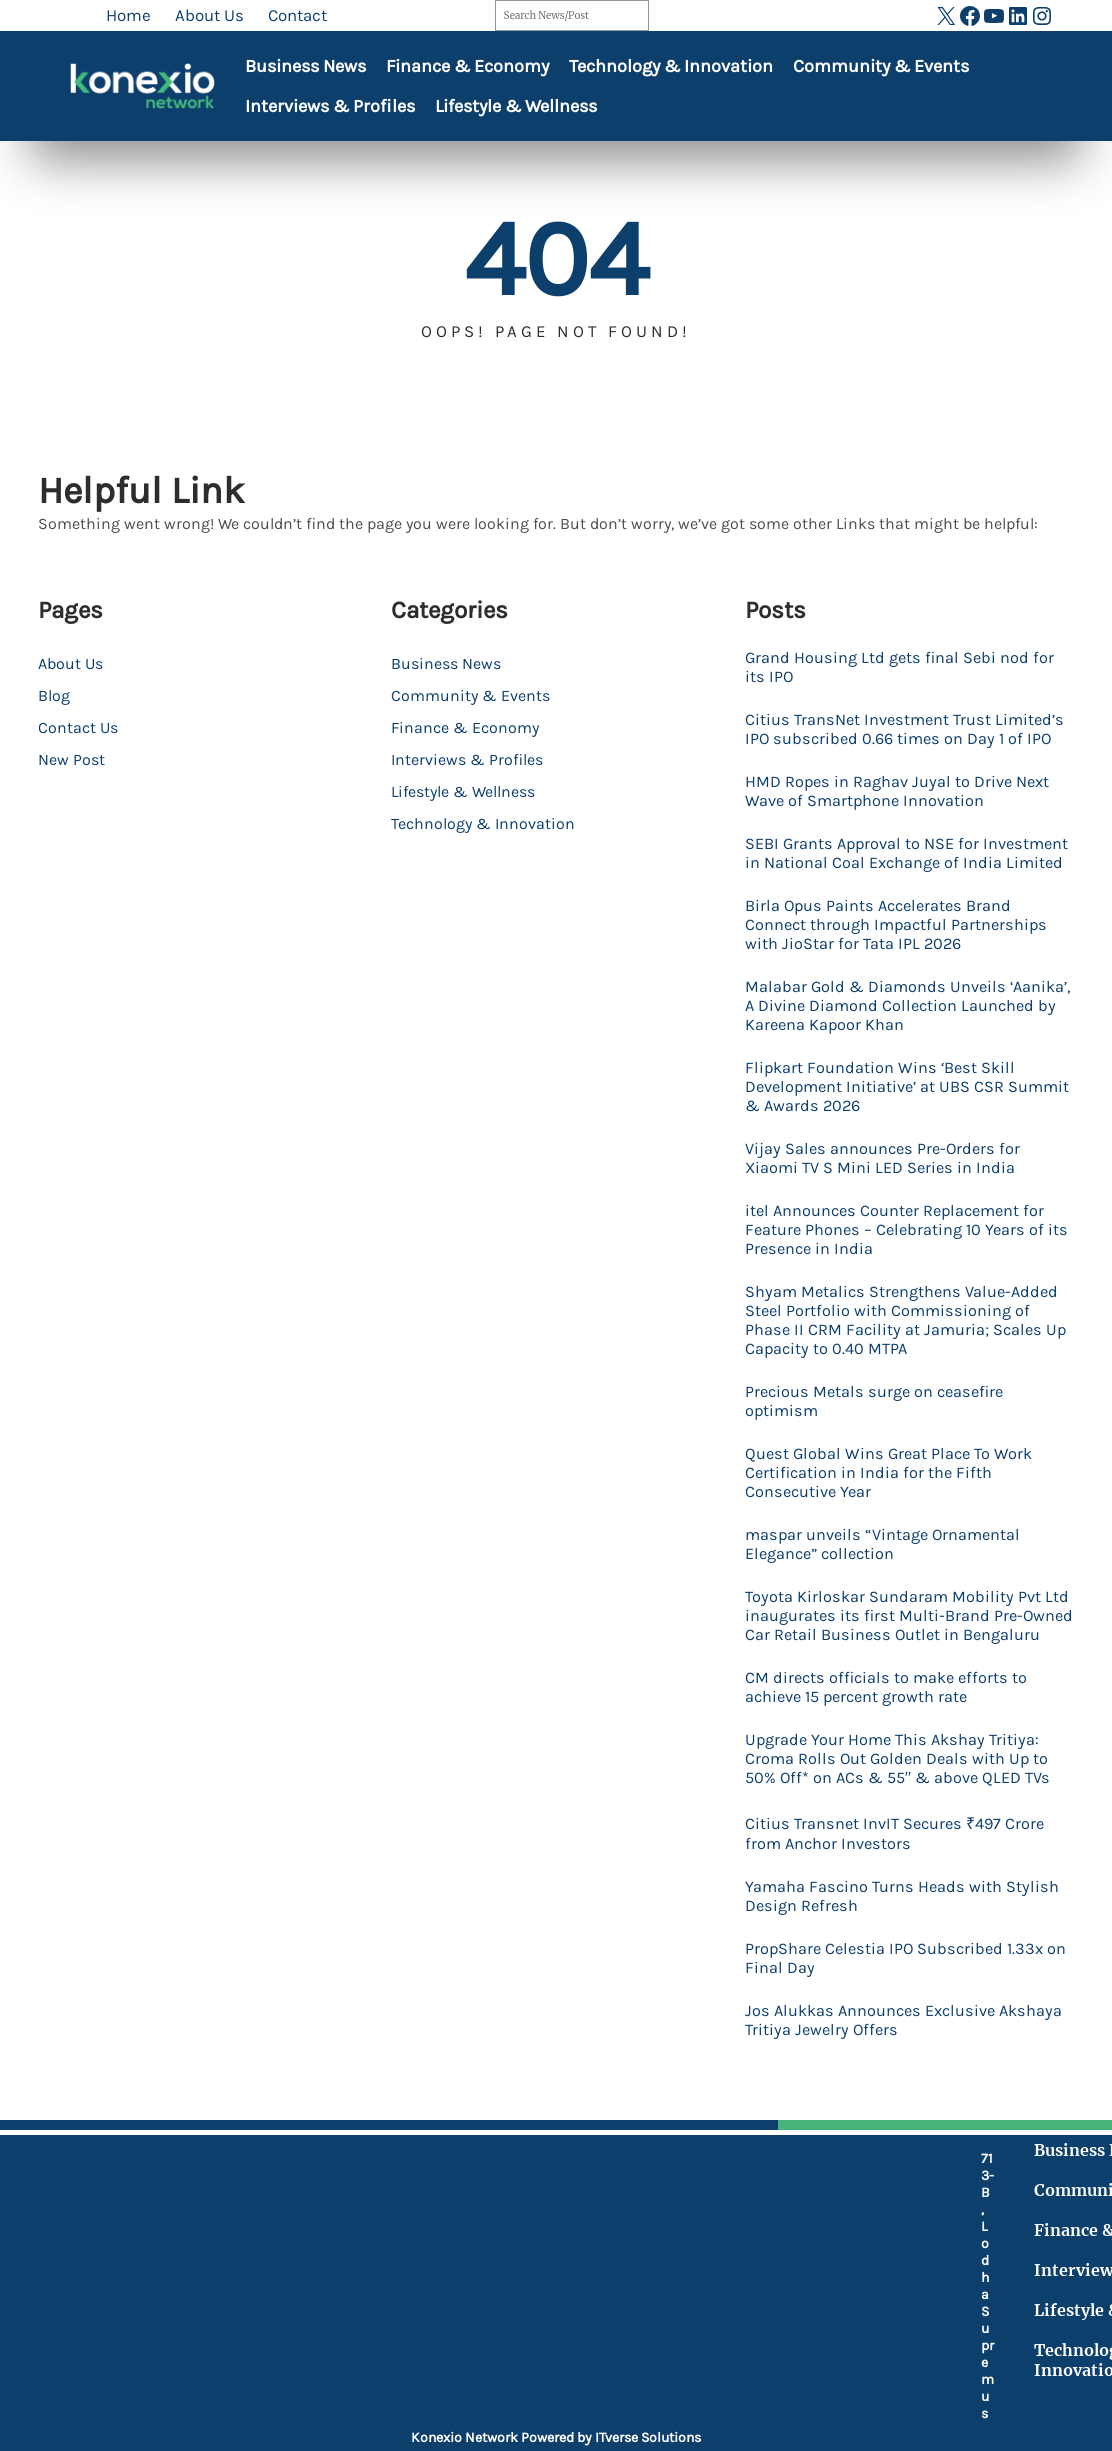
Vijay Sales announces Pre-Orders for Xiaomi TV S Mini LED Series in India (885, 1177)
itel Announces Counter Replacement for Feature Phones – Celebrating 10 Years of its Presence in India (900, 1248)
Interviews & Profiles (330, 106)
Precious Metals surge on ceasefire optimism (879, 1420)
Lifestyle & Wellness (516, 106)
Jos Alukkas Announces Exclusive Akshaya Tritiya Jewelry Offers (909, 2059)
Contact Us (78, 727)
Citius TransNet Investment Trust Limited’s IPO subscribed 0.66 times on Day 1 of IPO (908, 729)
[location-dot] (431, 2206)
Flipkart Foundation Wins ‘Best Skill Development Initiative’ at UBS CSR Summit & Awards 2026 (882, 1105)
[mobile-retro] (431, 2259)
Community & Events (881, 66)
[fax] (431, 2311)
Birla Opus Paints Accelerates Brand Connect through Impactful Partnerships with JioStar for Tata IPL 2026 (900, 943)
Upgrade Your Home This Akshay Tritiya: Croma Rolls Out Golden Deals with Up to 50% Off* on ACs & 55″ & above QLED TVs (901, 1796)
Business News (305, 66)
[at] (431, 2355)
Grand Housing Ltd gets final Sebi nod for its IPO (902, 667)
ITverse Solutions (648, 2437)
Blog (54, 695)
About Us (70, 663)
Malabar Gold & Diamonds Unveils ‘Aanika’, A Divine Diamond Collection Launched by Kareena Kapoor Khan (888, 1024)
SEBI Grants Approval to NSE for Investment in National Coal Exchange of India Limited (900, 862)
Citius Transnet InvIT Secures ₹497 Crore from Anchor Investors (898, 1872)
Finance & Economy (467, 66)
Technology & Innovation (671, 66)
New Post (71, 759)
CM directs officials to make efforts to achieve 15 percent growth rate (890, 1725)
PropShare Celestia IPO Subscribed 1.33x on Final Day (898, 1997)
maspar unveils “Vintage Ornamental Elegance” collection (886, 1563)
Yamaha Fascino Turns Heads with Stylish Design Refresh (903, 1935)
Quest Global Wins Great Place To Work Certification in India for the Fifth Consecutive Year (892, 1491)
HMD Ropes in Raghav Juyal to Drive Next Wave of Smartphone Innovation (900, 791)
